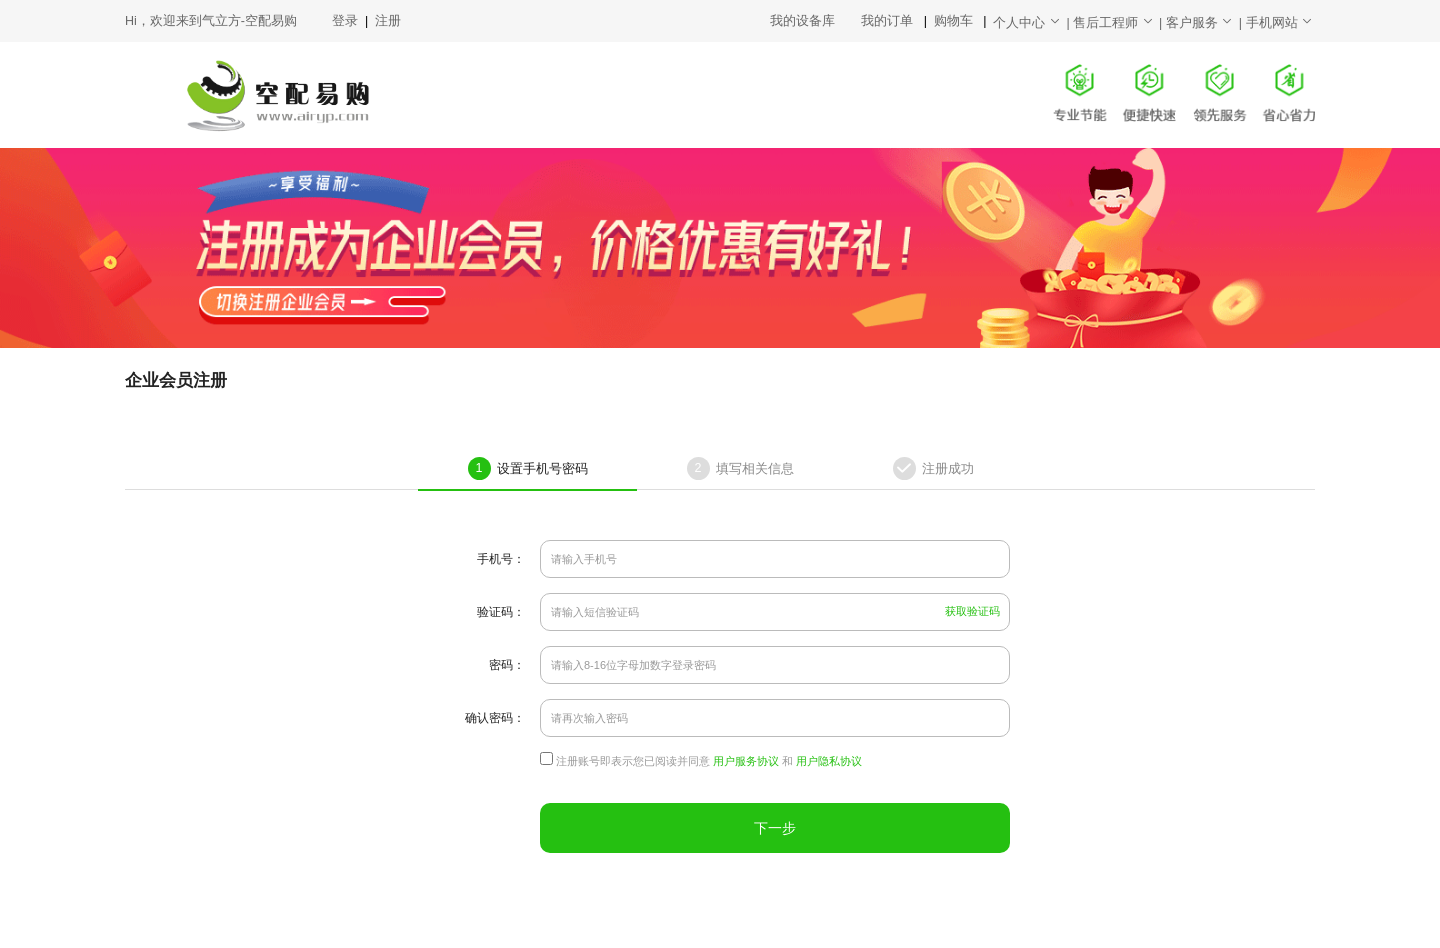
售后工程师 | (1119, 23)
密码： (507, 665)
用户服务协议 (746, 761)
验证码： (501, 612)
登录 (346, 21)
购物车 (955, 21)
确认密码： (495, 718)
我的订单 (888, 21)
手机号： (501, 559)
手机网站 (1280, 23)
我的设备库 (815, 21)
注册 (388, 21)
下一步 (775, 828)
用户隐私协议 (829, 761)
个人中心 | (1033, 23)
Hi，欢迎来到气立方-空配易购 (211, 21)
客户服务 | (1206, 23)
